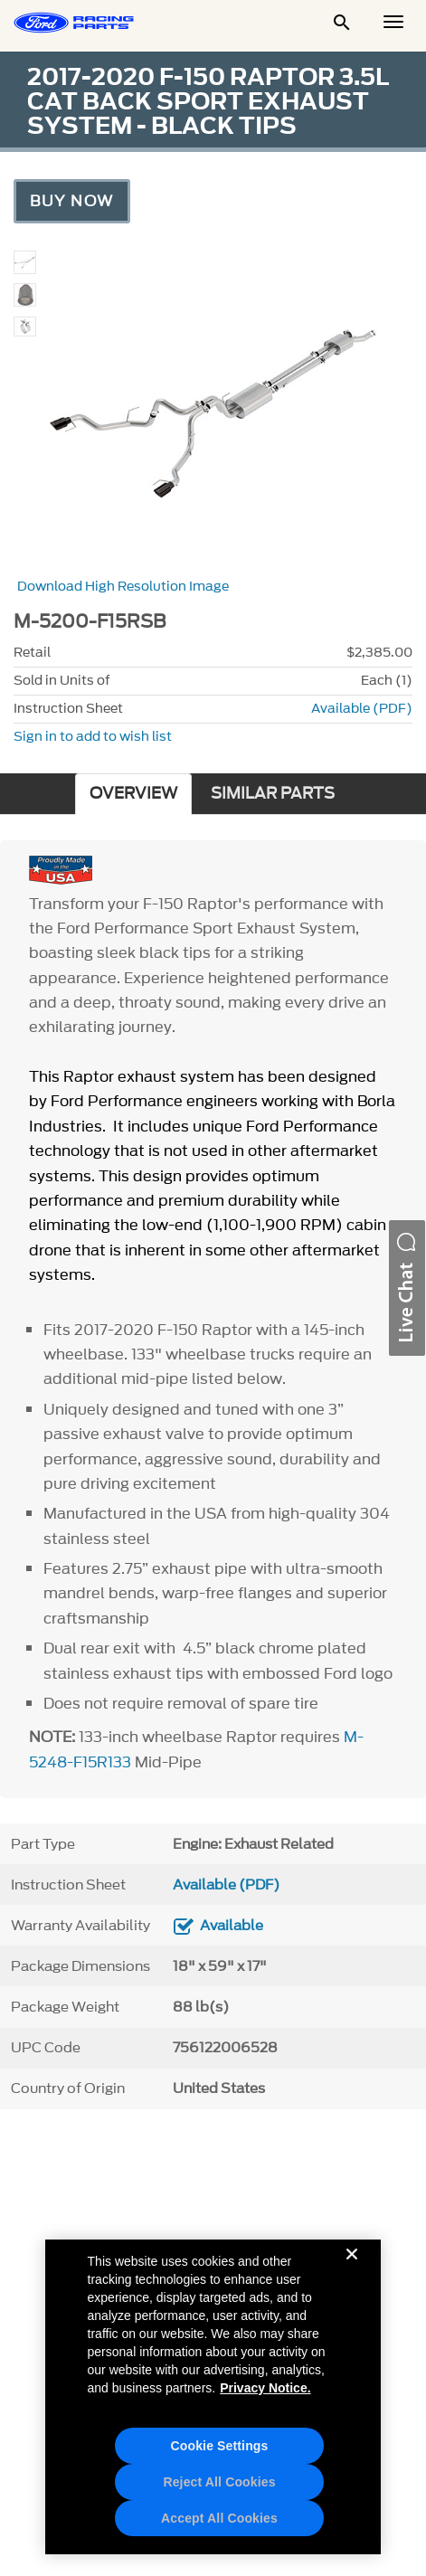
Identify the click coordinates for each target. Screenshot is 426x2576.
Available (231, 1926)
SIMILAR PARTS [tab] (273, 793)
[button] (407, 1288)
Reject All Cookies (219, 2482)
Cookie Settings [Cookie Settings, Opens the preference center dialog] (220, 2446)
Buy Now (72, 201)
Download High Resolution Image (123, 586)
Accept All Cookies (219, 2518)
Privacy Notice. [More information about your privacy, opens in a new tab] (265, 2388)
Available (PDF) (361, 708)
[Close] (352, 2268)
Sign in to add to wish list (93, 736)
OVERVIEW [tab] (133, 793)
